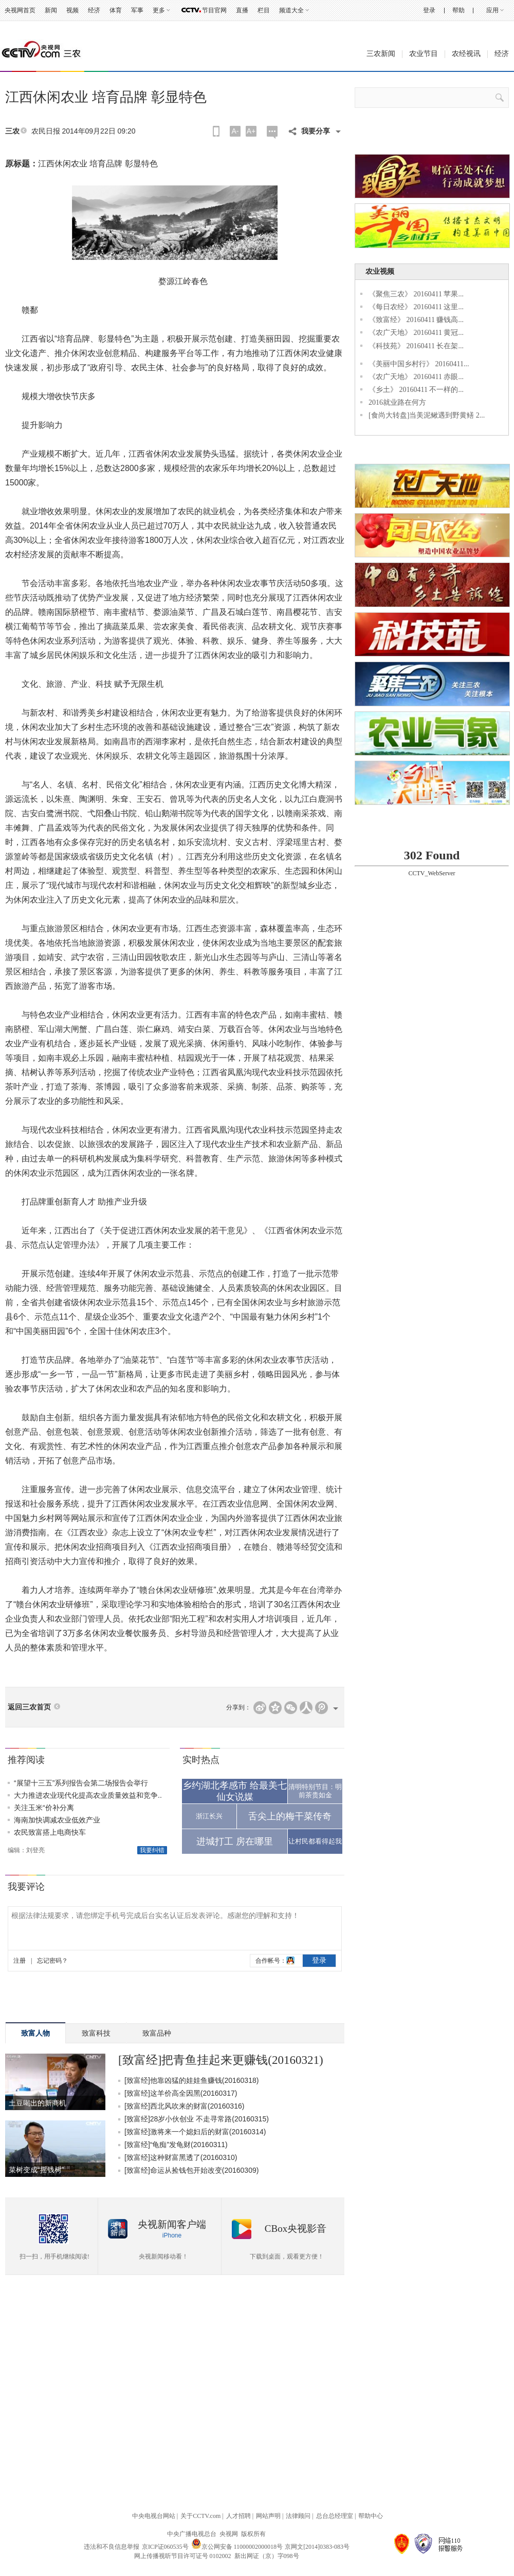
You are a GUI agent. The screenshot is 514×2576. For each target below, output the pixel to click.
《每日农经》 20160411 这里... (416, 307)
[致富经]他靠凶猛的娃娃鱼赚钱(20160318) (191, 2080)
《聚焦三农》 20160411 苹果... (416, 294)
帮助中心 (370, 2515)
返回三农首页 (29, 1707)
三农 (12, 131)
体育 (115, 10)
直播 (242, 10)
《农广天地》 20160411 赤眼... (416, 377)
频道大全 (291, 10)
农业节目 (423, 54)
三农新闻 (380, 54)
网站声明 (268, 2515)
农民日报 (45, 131)
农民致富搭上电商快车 (50, 1832)
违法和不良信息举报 (111, 2546)
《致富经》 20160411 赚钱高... (416, 320)
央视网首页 (20, 10)
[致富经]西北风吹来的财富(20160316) (184, 2106)
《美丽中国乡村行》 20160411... (419, 364)
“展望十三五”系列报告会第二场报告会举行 (81, 1783)
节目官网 (214, 10)
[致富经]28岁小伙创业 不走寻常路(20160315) (196, 2119)
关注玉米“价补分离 (44, 1807)
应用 (492, 10)
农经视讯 (466, 54)
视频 (72, 10)
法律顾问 (298, 2515)
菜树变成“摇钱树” (36, 2170)
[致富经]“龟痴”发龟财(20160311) (176, 2144)
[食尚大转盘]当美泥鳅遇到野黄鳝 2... (427, 415)
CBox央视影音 (295, 2228)
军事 (137, 10)
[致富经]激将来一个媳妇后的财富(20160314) (195, 2132)
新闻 (51, 10)
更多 (159, 10)
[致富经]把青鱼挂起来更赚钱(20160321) (220, 2060)
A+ (251, 131)
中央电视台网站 (153, 2515)
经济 (94, 10)
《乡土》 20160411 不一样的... (416, 389)
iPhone (171, 2235)
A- (235, 131)
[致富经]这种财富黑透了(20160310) (180, 2157)
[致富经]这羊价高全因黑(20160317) (180, 2093)
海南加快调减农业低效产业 (57, 1820)
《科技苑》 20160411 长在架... (416, 346)
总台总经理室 (334, 2515)
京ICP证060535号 (165, 2546)
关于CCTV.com (200, 2515)
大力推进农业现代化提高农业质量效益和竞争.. (88, 1795)
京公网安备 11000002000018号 (237, 2546)
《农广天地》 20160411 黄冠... (416, 332)
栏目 (264, 10)
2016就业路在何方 (397, 402)
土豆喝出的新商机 (37, 2103)
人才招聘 (238, 2515)
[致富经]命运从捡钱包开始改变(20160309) (191, 2170)
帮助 (458, 10)
